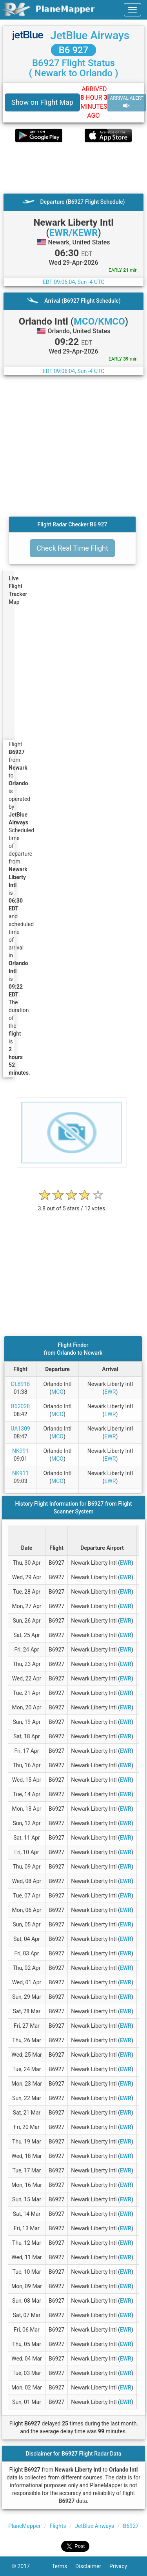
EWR (110, 1392)
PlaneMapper (24, 2526)
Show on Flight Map (42, 102)
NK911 (20, 1473)
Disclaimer (92, 2566)
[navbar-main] (132, 9)
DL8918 (20, 1384)
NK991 (20, 1451)
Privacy (122, 2566)
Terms (63, 2566)
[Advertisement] (73, 167)
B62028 (20, 1406)
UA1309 (20, 1428)
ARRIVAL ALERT (126, 102)
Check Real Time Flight (72, 548)
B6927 (131, 2526)
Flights (58, 2526)
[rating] (71, 1204)
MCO (57, 1392)
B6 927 (74, 50)
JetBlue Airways (89, 35)
